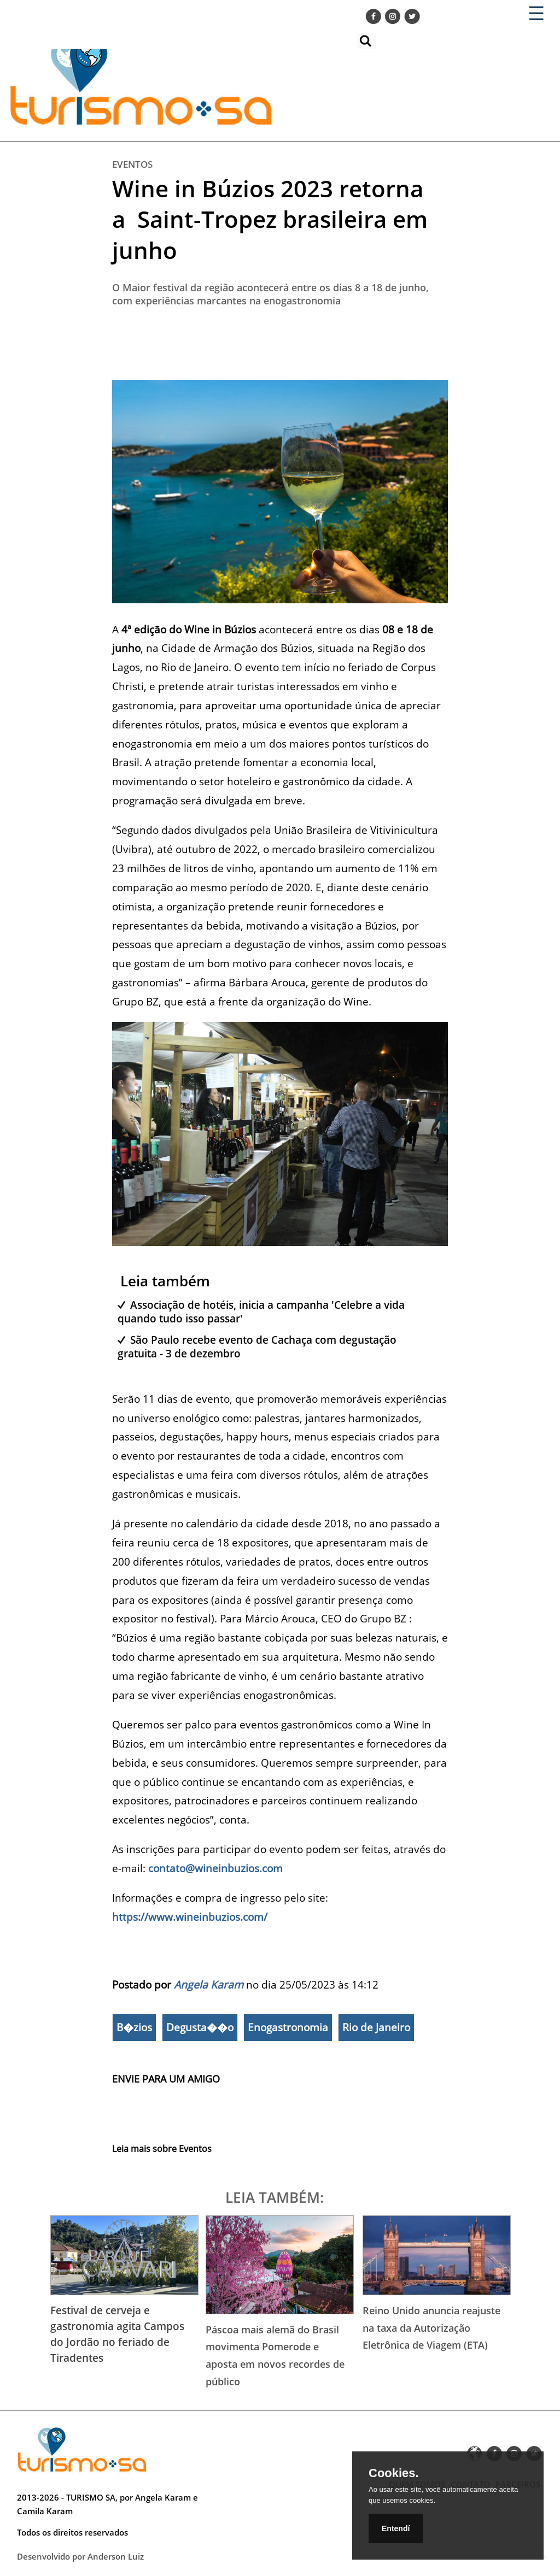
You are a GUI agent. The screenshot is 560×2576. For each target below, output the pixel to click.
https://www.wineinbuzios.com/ (189, 1916)
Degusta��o (200, 2027)
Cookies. (394, 2473)
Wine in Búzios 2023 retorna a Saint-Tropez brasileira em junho (270, 219)
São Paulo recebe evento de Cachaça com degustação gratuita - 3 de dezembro (257, 1346)
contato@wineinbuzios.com (215, 1868)
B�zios (134, 2027)
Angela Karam (208, 1984)
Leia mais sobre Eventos (162, 2149)
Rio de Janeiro (376, 2027)
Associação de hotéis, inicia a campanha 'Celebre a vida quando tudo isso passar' (261, 1311)
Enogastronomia (288, 2027)
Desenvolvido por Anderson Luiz (80, 2556)
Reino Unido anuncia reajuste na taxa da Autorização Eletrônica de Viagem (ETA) (431, 2327)
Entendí (396, 2528)
